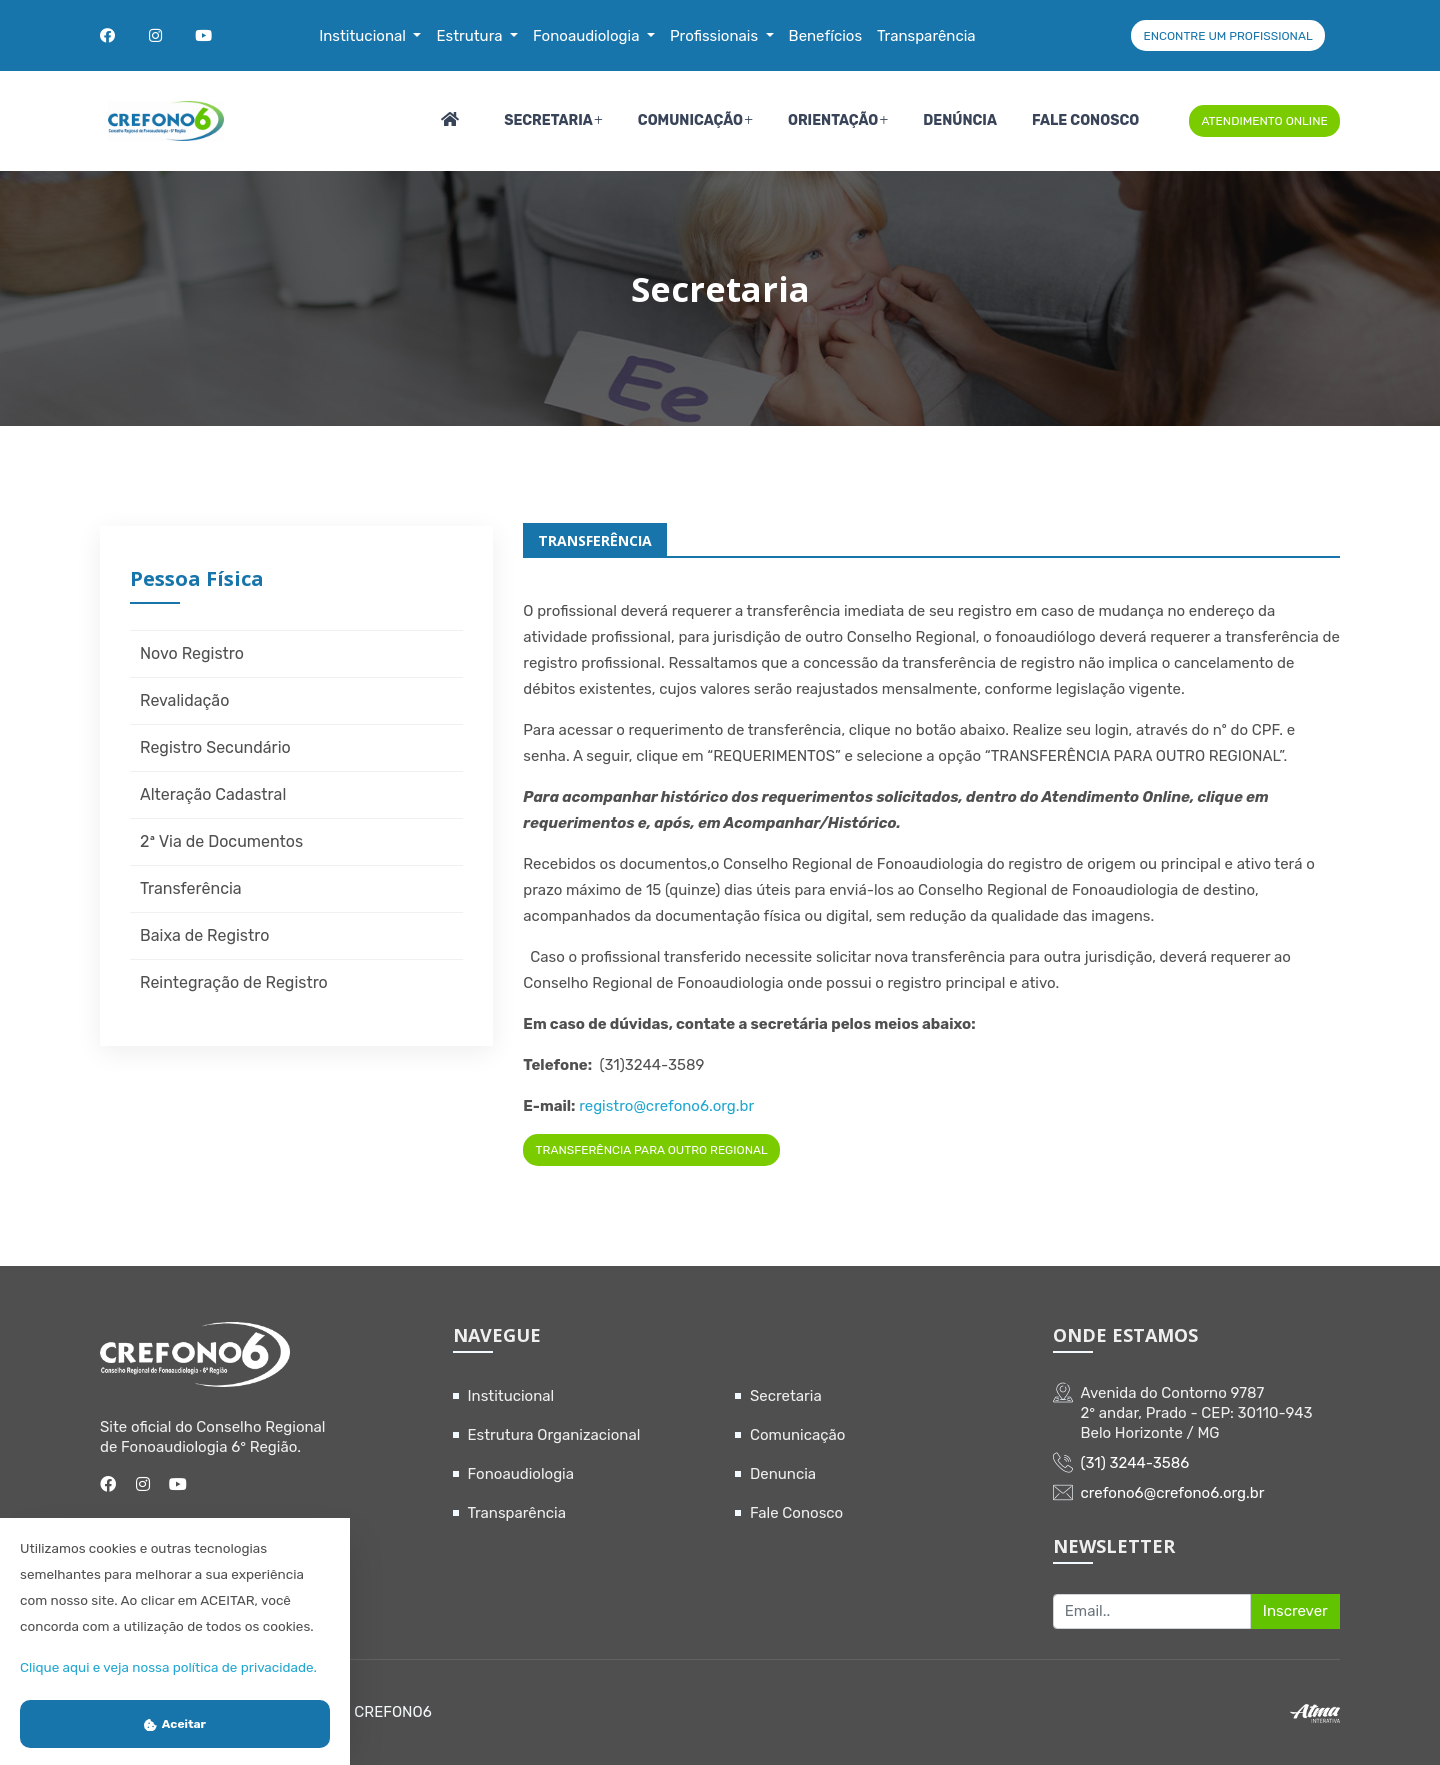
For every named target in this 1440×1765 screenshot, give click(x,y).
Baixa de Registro (204, 935)
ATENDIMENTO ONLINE (1264, 121)
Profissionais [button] (716, 36)
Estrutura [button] (471, 36)
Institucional (511, 1396)
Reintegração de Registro (234, 982)
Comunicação (690, 120)
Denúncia (960, 120)
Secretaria (548, 120)
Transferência (191, 888)
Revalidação (184, 700)
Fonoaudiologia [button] (588, 36)
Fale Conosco (1085, 120)
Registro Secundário (215, 747)
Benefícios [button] (826, 36)
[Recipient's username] (1152, 1612)
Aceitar (175, 1724)
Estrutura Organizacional (554, 1435)
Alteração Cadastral (213, 794)
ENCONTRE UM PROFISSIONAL (1227, 36)
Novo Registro (192, 653)
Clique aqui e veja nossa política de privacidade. (168, 1667)
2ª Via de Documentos (221, 841)
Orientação (833, 120)
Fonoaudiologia (521, 1474)
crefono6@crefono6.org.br (1173, 1493)
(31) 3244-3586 (1135, 1463)
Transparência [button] (926, 36)
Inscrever (1295, 1611)
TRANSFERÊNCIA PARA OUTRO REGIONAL (652, 1150)
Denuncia (783, 1474)
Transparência (517, 1513)
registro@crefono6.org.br (666, 1106)
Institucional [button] (364, 36)
